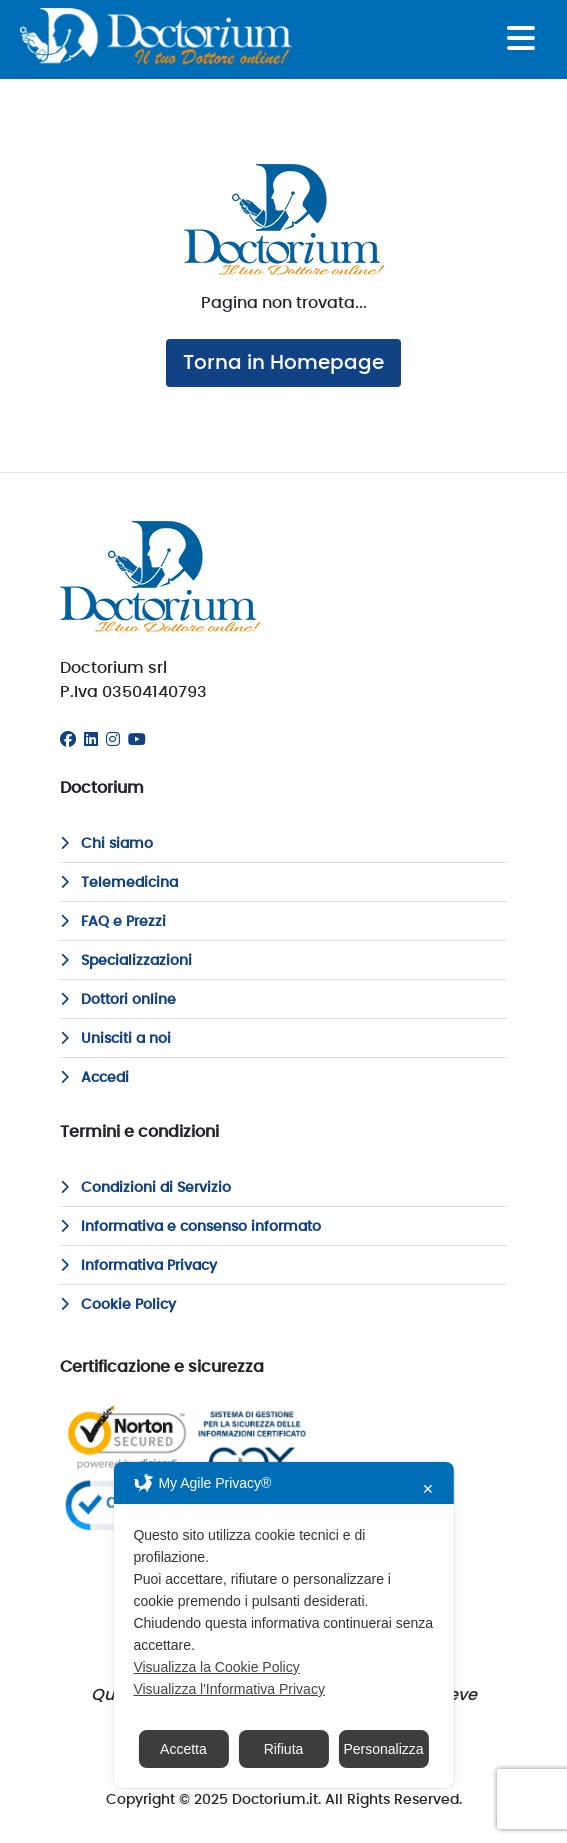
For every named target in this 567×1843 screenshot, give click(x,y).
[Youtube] (137, 740)
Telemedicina (119, 883)
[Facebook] (68, 740)
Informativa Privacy (138, 1266)
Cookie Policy (118, 1305)
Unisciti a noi (115, 1039)
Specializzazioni (126, 961)
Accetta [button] (183, 1749)
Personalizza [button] (383, 1749)
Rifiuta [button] (284, 1749)
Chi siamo (106, 844)
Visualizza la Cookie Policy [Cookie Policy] (216, 1667)
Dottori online (118, 1000)
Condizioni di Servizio (145, 1188)
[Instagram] (113, 740)
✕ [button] (428, 1489)
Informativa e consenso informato (190, 1227)
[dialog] (283, 1625)
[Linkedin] (91, 740)
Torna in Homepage (283, 363)
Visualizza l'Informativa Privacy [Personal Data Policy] (228, 1689)
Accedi (94, 1078)
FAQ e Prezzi (113, 922)
